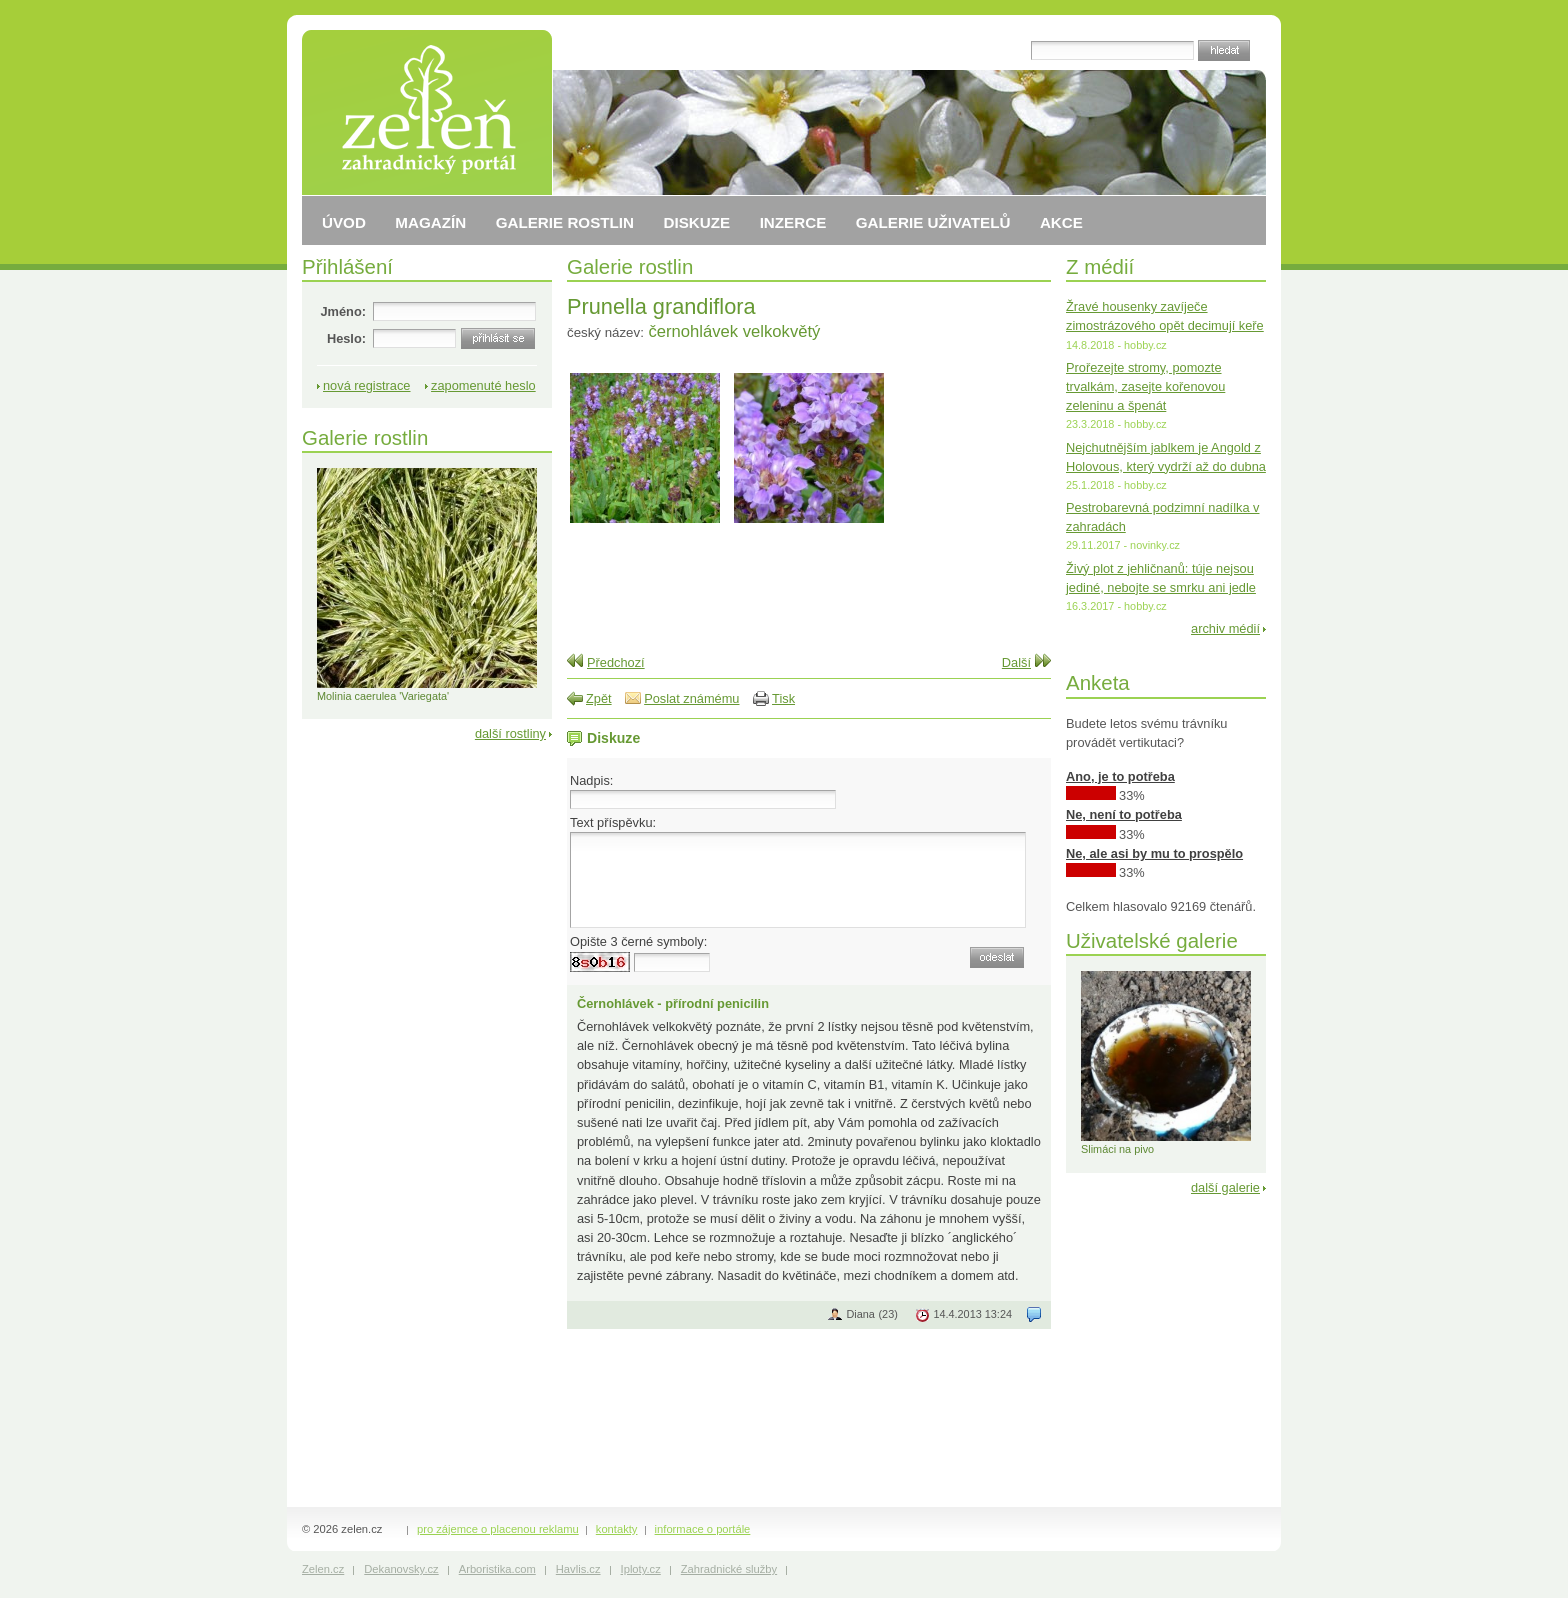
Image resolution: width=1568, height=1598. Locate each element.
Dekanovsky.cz (401, 1569)
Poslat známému (691, 698)
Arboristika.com (497, 1569)
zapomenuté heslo (483, 385)
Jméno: (343, 311)
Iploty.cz (641, 1569)
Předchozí (616, 662)
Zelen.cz (323, 1569)
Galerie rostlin (630, 266)
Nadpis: (591, 780)
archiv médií (1225, 628)
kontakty (617, 1529)
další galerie (1225, 1187)
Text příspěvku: (613, 822)
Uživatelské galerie (1152, 940)
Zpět (599, 698)
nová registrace (367, 385)
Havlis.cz (578, 1569)
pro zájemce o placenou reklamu (498, 1529)
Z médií (1100, 266)
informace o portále (703, 1529)
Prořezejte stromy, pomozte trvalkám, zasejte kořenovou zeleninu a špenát (1145, 386)
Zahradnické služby (729, 1569)
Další (1016, 662)
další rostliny (510, 733)
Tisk (783, 698)
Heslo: (346, 338)
